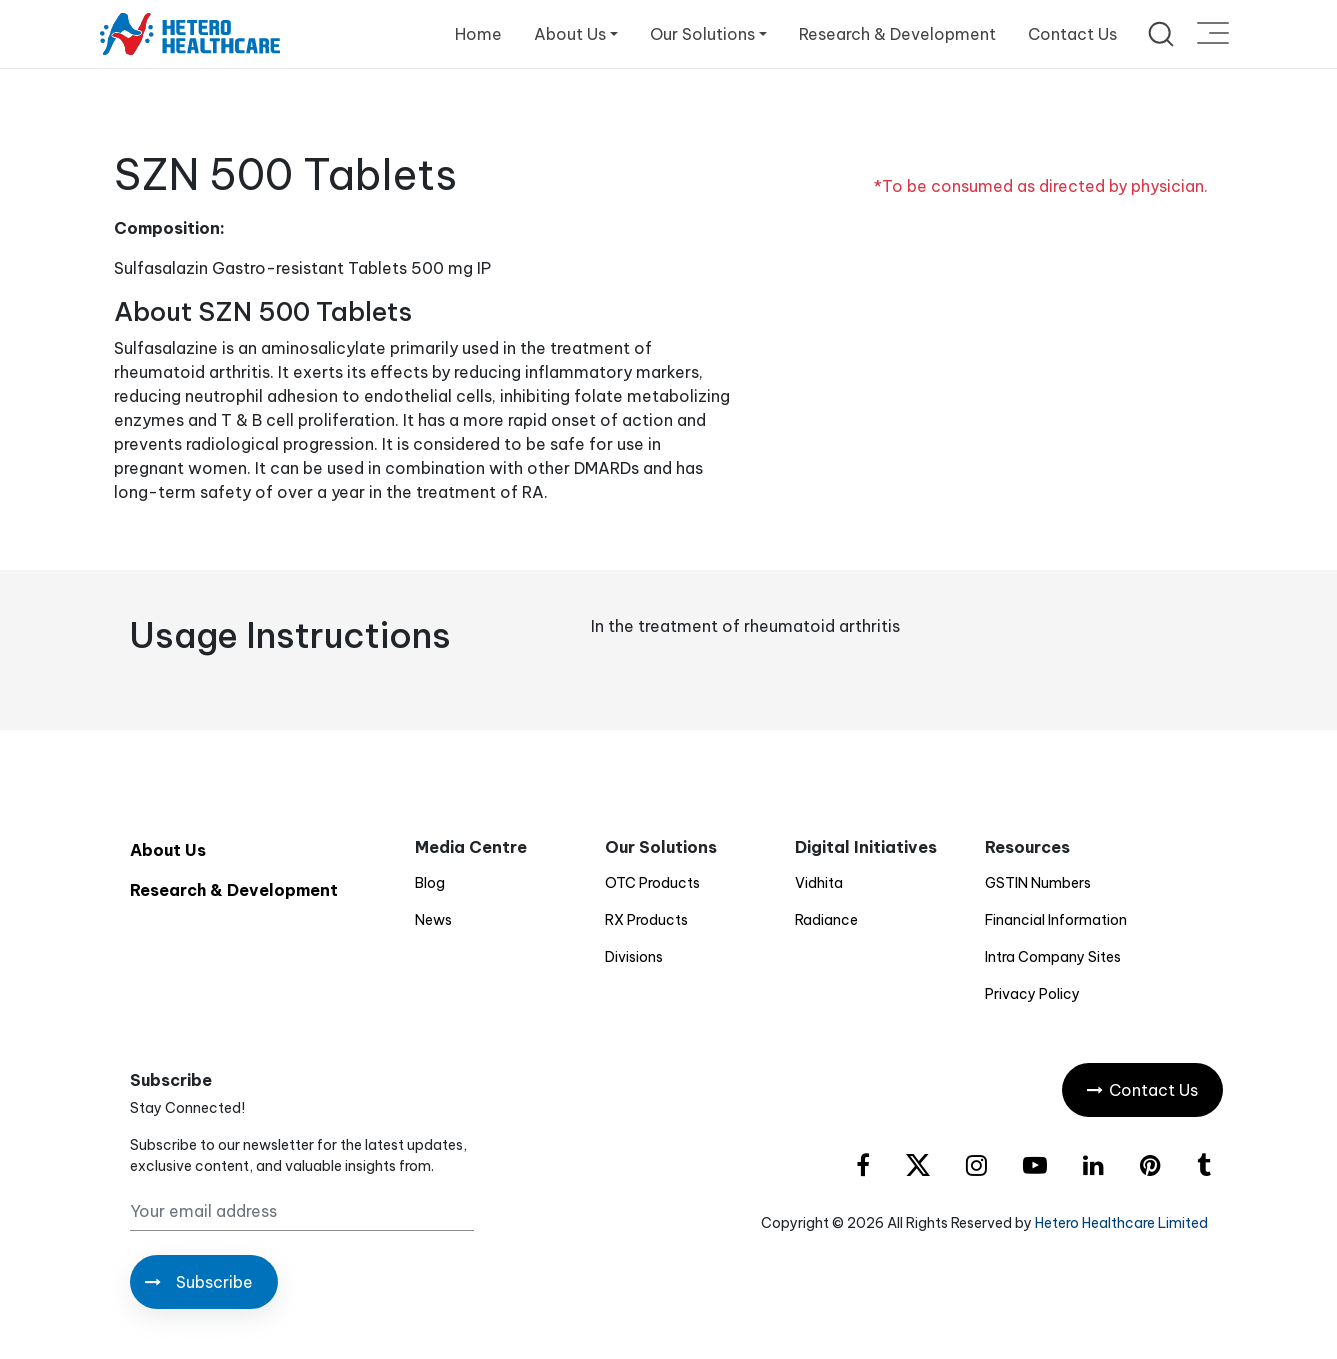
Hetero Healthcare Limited (1121, 1223)
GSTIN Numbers (1038, 883)
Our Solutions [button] (702, 34)
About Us (168, 850)
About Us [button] (570, 34)
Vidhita (819, 883)
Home (478, 34)
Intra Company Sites (1053, 957)
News (433, 920)
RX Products (646, 920)
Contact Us (1072, 34)
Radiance (826, 920)
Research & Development (897, 34)
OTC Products (652, 883)
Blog (430, 883)
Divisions (634, 957)
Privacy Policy (1032, 994)
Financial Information (1056, 920)
